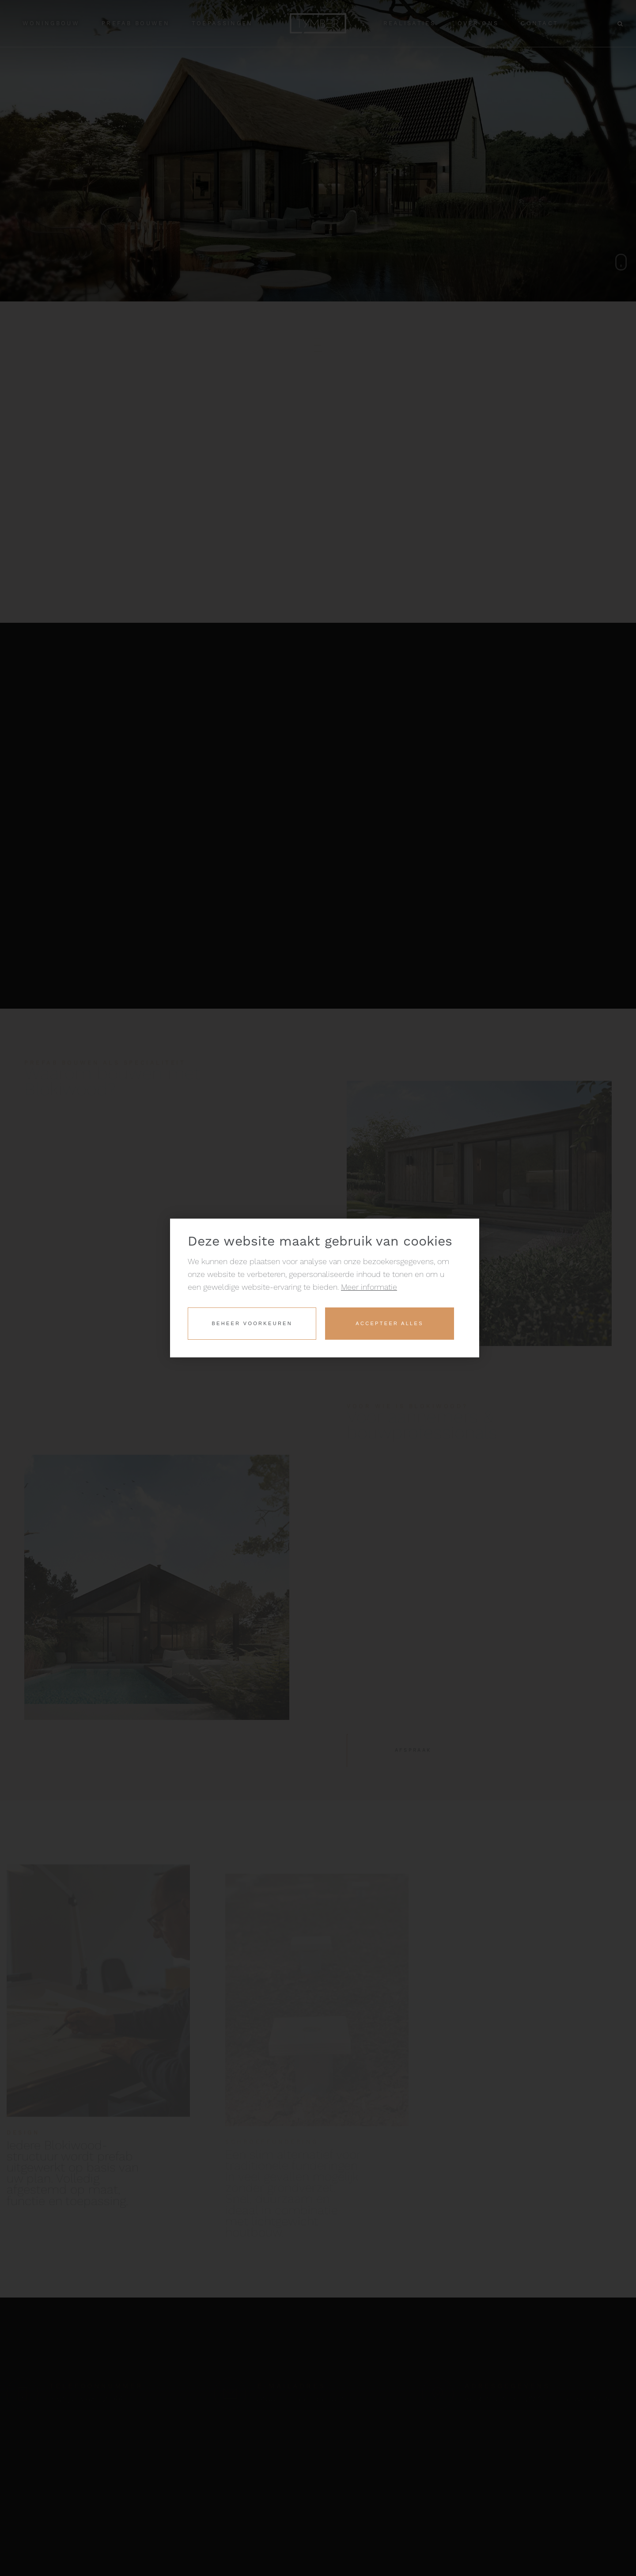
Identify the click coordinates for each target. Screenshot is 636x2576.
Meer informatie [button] (369, 1287)
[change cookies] (252, 1323)
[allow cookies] (389, 1323)
